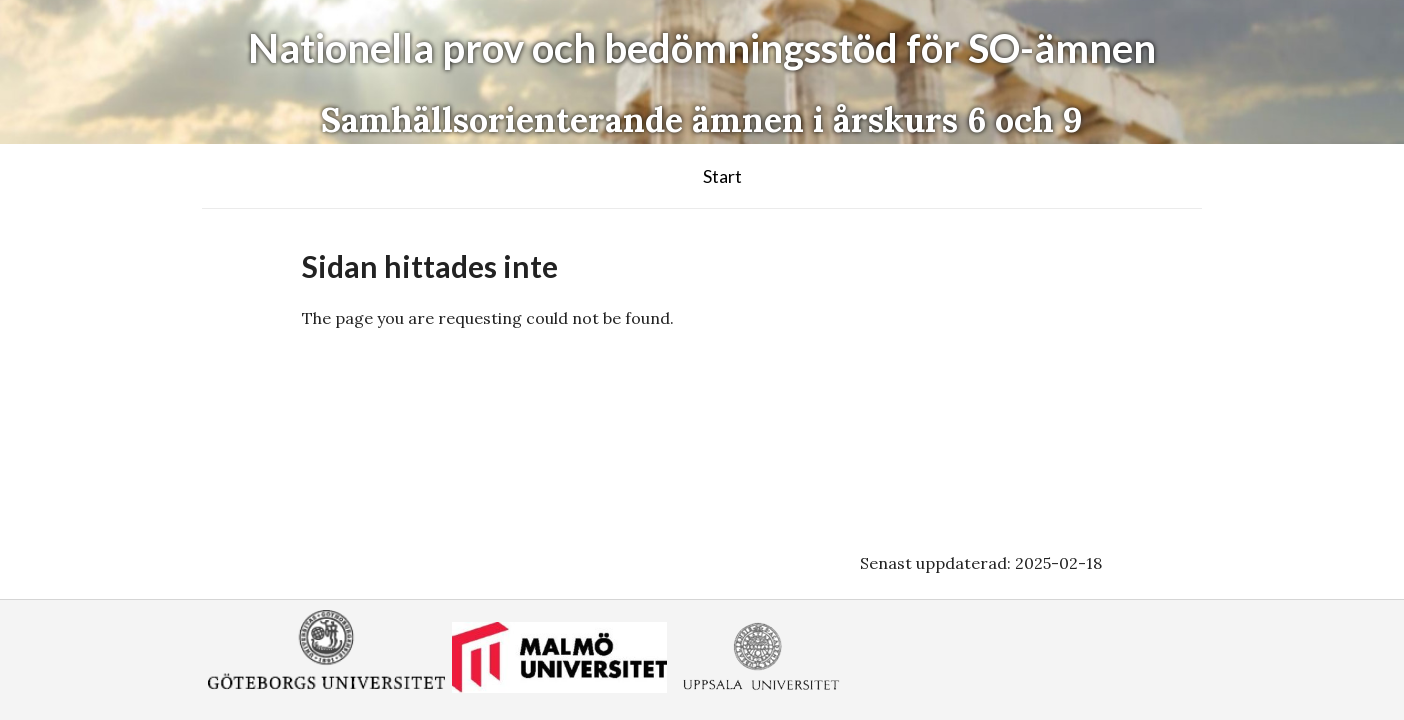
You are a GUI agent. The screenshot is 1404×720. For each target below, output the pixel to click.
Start (722, 176)
